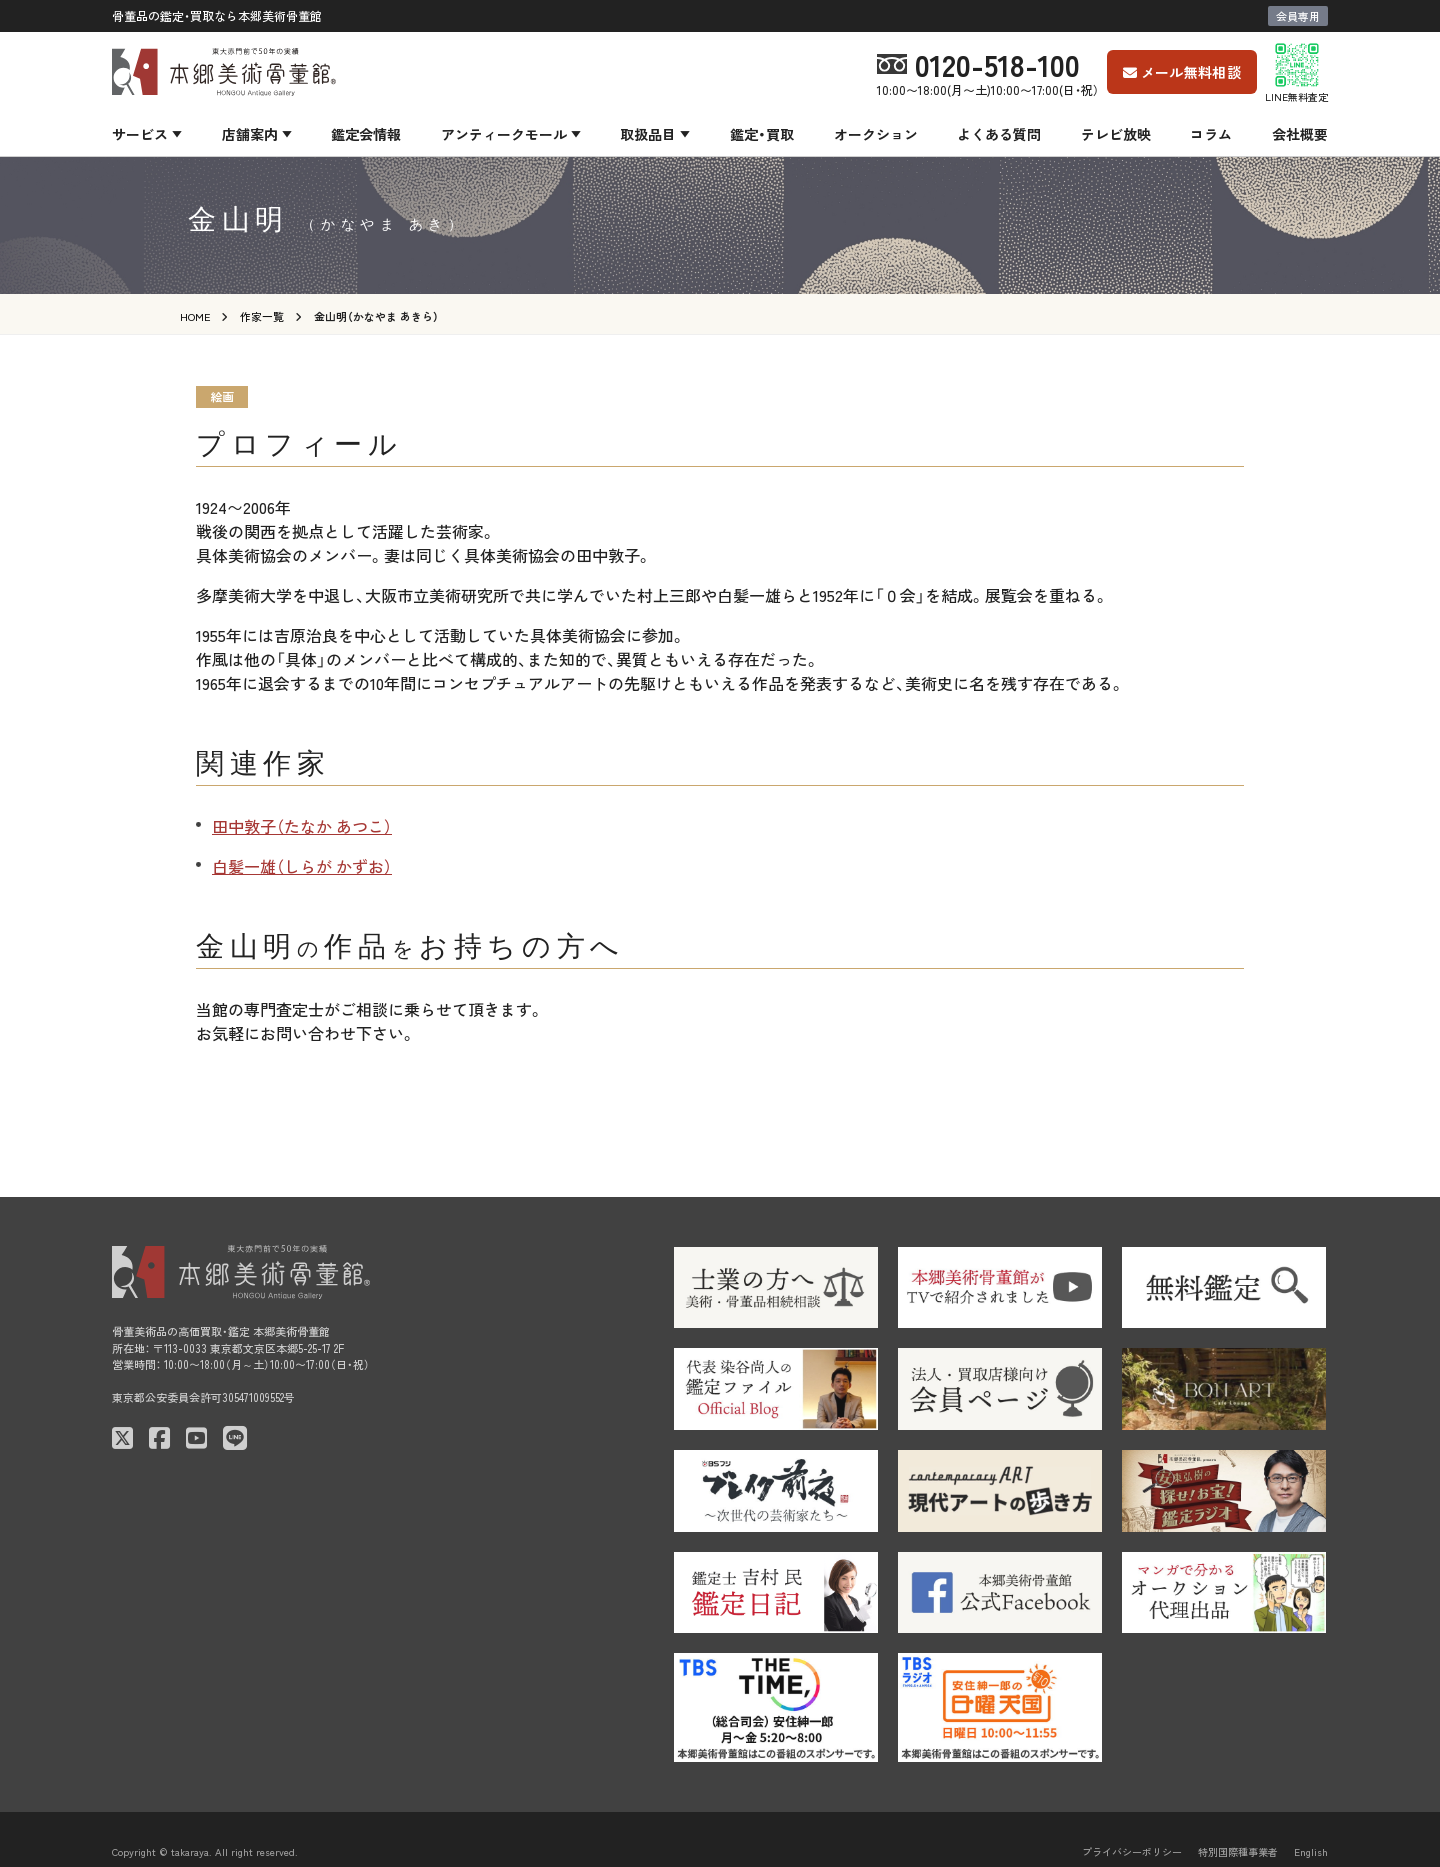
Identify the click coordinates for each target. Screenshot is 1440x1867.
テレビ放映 (1116, 134)
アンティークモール (504, 134)
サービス (140, 134)
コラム (1211, 134)
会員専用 (1298, 16)
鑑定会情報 (366, 134)
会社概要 (1300, 134)
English (1311, 1851)
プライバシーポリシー (1132, 1851)
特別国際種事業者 (1238, 1851)
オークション (876, 134)
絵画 (222, 396)
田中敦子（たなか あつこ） (302, 826)
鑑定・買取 (762, 134)
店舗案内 (250, 134)
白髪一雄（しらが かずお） (302, 866)
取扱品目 (648, 134)
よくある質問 (999, 134)
